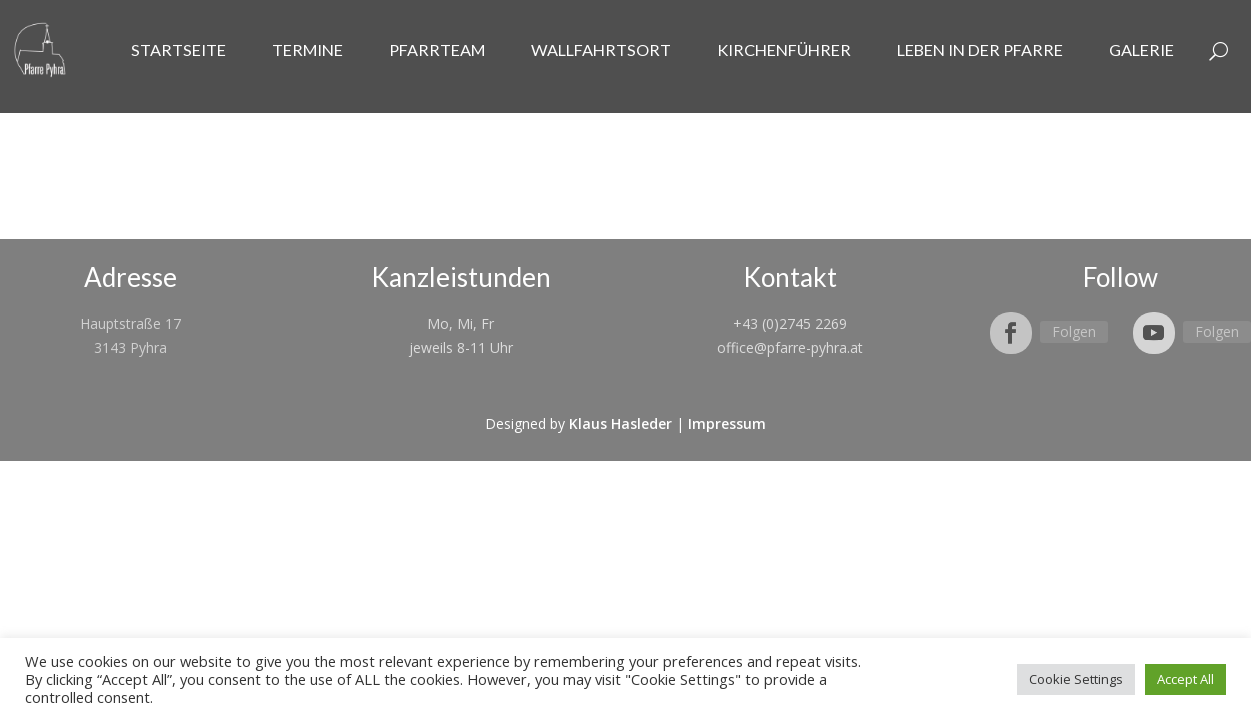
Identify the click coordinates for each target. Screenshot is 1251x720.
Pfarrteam (437, 49)
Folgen (1074, 331)
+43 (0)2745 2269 (790, 323)
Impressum (727, 423)
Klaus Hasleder (620, 423)
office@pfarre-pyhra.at (790, 347)
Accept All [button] (1185, 679)
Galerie (1141, 49)
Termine (307, 49)
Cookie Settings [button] (1076, 679)
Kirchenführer (784, 49)
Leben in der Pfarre (980, 49)
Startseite (178, 49)
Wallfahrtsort (601, 49)
